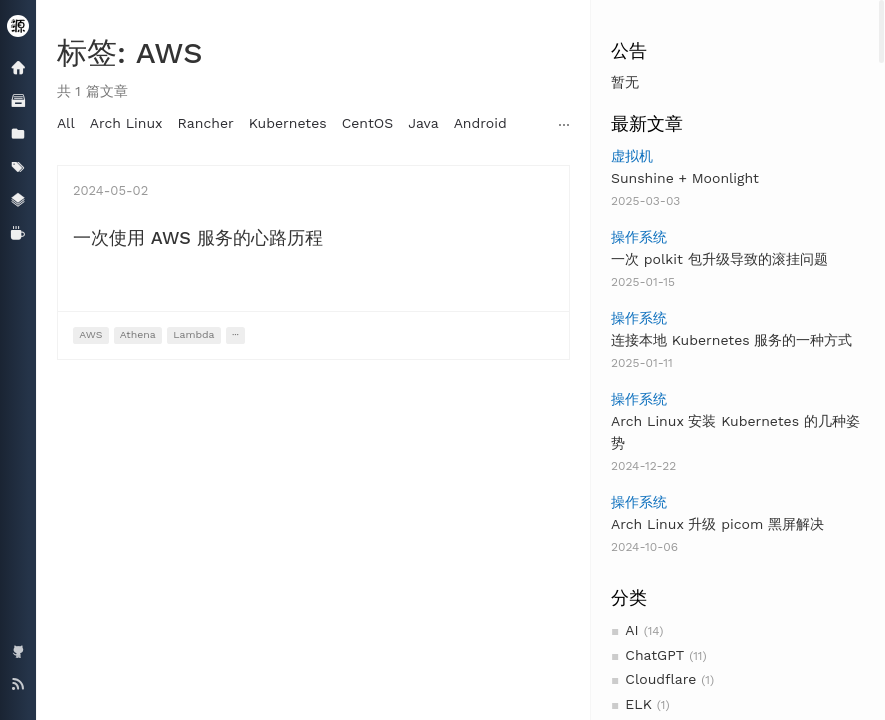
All (66, 123)
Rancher (206, 123)
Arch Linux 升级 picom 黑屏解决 (717, 524)
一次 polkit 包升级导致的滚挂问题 (719, 259)
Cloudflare (660, 679)
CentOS (368, 123)
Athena (138, 334)
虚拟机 (632, 156)
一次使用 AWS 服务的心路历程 (198, 237)
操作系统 (639, 237)
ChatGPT (654, 655)
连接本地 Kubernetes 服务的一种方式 (731, 340)
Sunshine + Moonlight (685, 178)
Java (423, 123)
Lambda (193, 334)
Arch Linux (126, 123)
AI (631, 630)
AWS (90, 334)
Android (480, 123)
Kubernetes (288, 123)
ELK (638, 704)
